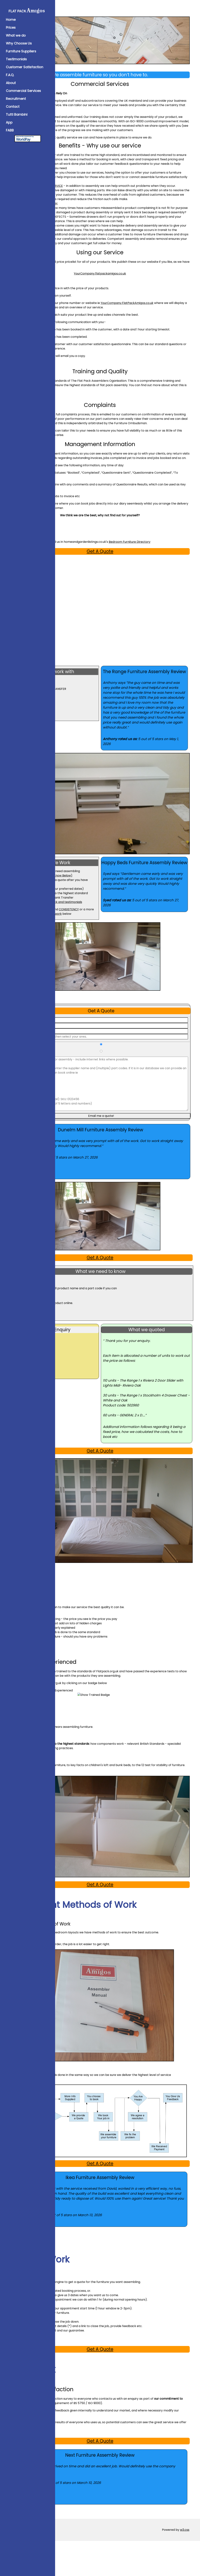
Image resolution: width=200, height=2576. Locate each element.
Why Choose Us (19, 43)
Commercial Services (23, 90)
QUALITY (102, 986)
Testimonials (16, 59)
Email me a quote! (129, 1197)
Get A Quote (128, 629)
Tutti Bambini (16, 114)
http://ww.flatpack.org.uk (84, 450)
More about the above (81, 1717)
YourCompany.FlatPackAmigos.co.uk (100, 350)
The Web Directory (80, 615)
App (9, 122)
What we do (16, 35)
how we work (96, 995)
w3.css (184, 2565)
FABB (10, 130)
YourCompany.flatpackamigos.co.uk (128, 316)
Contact (12, 106)
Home (11, 19)
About (11, 83)
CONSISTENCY (79, 991)
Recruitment (16, 98)
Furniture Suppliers (21, 51)
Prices (11, 27)
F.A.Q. (10, 75)
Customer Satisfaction (24, 67)
